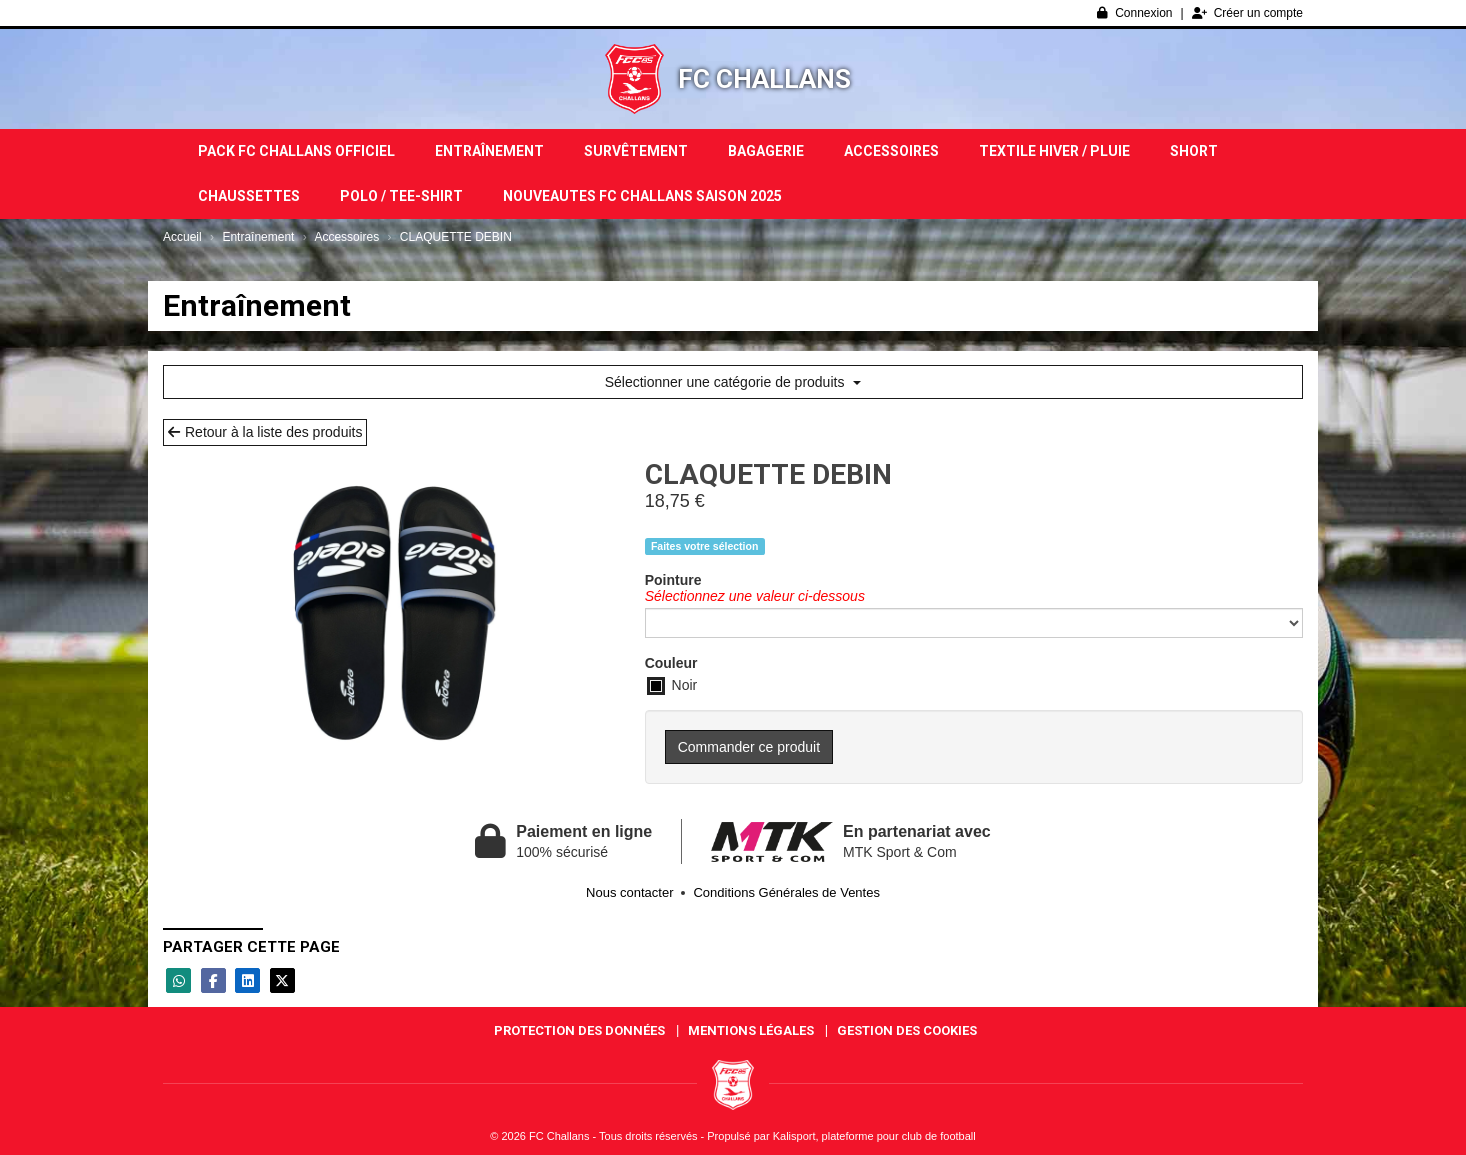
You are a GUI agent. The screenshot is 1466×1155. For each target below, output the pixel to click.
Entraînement (489, 151)
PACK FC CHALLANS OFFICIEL (296, 151)
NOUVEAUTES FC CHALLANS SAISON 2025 (642, 196)
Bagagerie (766, 151)
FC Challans (764, 79)
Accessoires (891, 151)
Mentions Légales (751, 1030)
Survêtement (636, 151)
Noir (672, 686)
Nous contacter (629, 892)
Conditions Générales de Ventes (786, 892)
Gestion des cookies (907, 1030)
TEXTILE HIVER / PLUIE (1054, 151)
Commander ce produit (749, 747)
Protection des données (579, 1030)
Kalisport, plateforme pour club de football (874, 1136)
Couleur (671, 663)
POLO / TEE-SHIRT (401, 196)
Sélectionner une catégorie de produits (733, 382)
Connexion (1134, 13)
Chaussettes (249, 196)
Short (1194, 151)
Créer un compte (1247, 13)
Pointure (673, 580)
